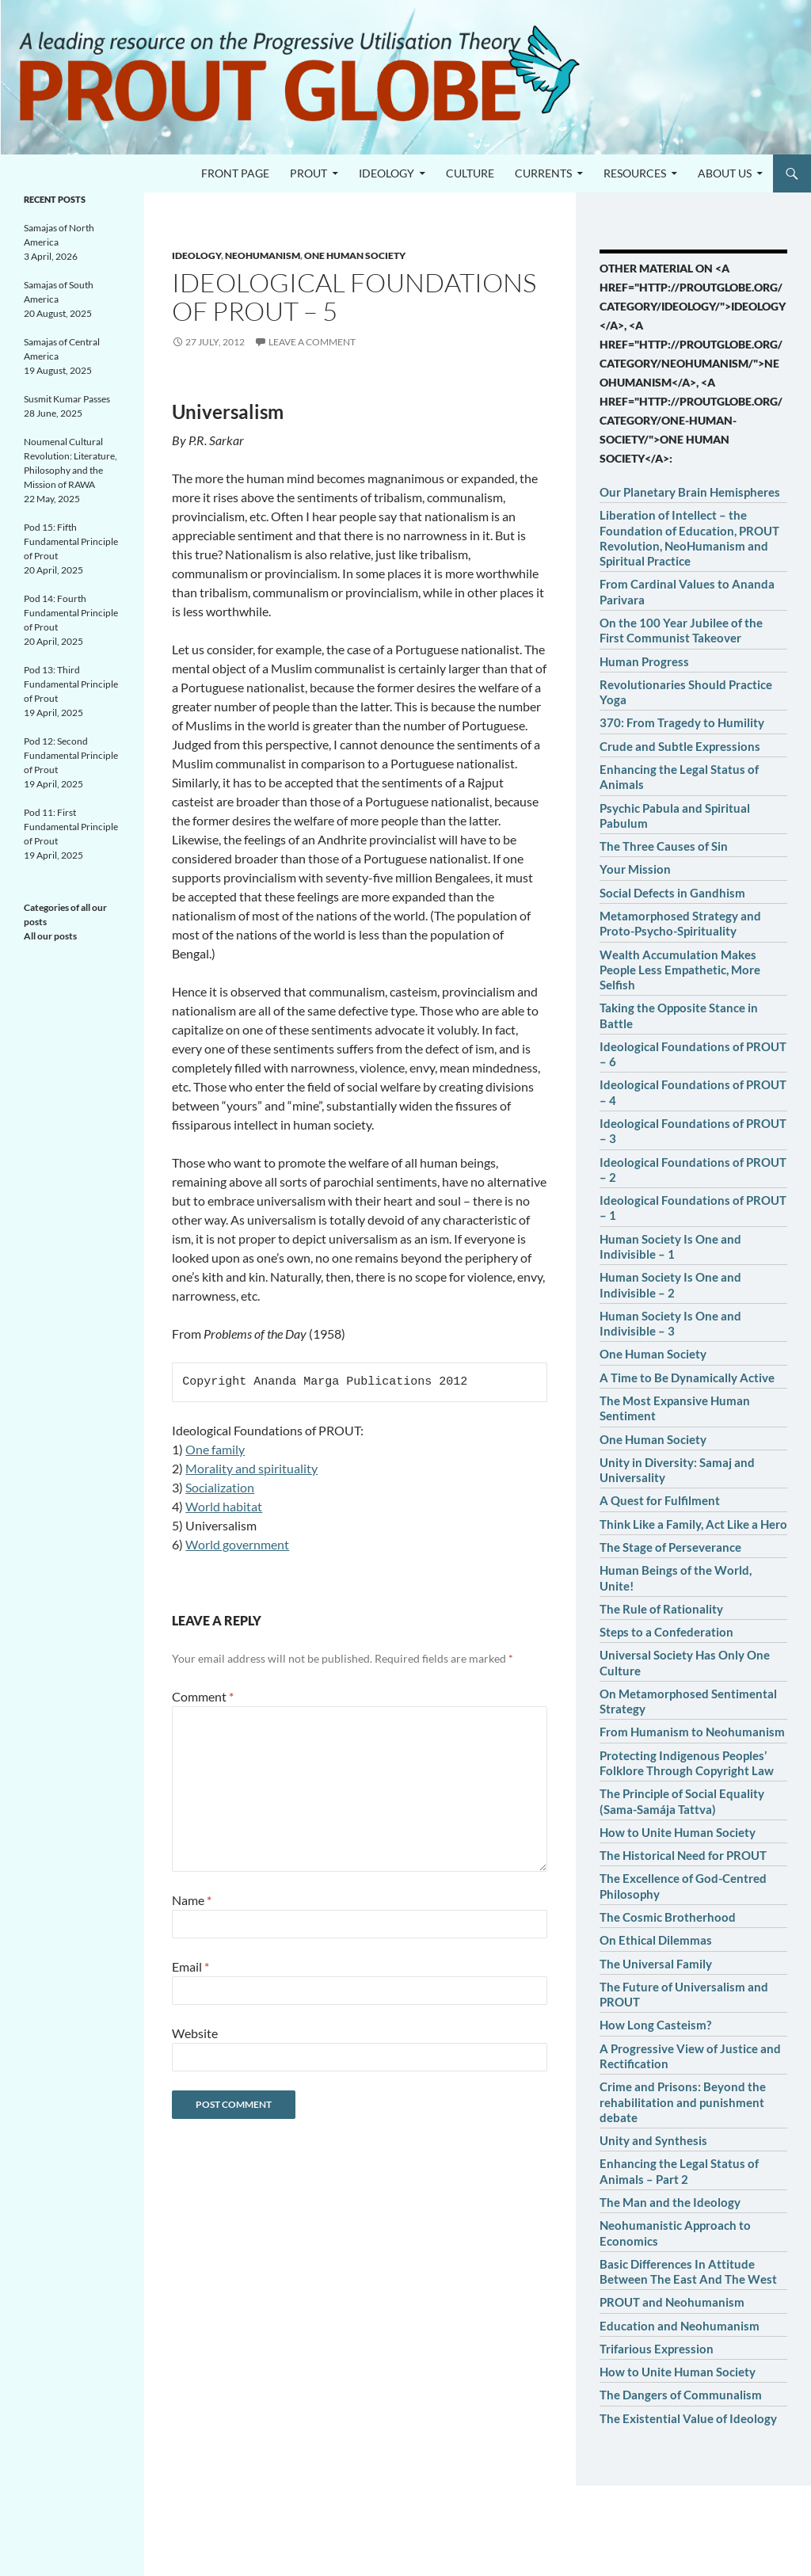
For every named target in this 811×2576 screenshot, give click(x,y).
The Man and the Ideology (670, 2202)
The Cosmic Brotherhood (668, 1917)
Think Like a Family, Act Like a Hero (693, 1524)
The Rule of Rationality (661, 1609)
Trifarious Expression (657, 2349)
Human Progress (644, 661)
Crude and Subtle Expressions (680, 746)
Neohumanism (262, 255)
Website (195, 2033)
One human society (355, 255)
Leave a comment (312, 342)
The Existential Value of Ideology (688, 2418)
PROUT (308, 173)
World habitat (223, 1506)
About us (725, 173)
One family (215, 1449)
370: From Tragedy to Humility (682, 722)
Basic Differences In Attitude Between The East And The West (688, 2271)
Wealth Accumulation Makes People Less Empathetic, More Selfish (680, 970)
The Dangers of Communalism (681, 2394)
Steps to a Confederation (666, 1632)
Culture (470, 173)
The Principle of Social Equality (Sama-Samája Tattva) (682, 1801)
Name (191, 1899)
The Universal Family (656, 1964)
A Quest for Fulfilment (660, 1500)
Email (190, 1966)
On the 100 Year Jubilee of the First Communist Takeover (681, 630)
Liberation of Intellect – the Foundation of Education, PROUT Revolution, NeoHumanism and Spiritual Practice (689, 538)
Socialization (219, 1487)
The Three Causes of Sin (664, 846)
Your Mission (635, 869)
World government (237, 1544)
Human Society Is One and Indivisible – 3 (670, 1323)
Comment (203, 1696)
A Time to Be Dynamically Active (687, 1377)
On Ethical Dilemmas (656, 1940)
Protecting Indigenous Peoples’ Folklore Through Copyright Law (687, 1763)
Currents (543, 173)
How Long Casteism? (655, 2025)
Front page (235, 173)
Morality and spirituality (251, 1468)
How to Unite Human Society (678, 1832)
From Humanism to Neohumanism (692, 1731)
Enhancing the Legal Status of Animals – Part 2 (679, 2170)
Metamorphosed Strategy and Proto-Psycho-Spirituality (680, 923)
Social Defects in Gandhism (672, 893)
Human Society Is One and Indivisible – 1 (670, 1246)
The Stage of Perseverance (670, 1547)
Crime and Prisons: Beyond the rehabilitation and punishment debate (683, 2101)
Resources (634, 173)
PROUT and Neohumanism (672, 2302)
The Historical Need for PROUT (683, 1855)
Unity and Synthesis (653, 2140)
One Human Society (653, 1354)
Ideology (386, 173)
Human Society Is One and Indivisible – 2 (670, 1284)
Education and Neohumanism (680, 2326)
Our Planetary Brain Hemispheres (690, 492)
